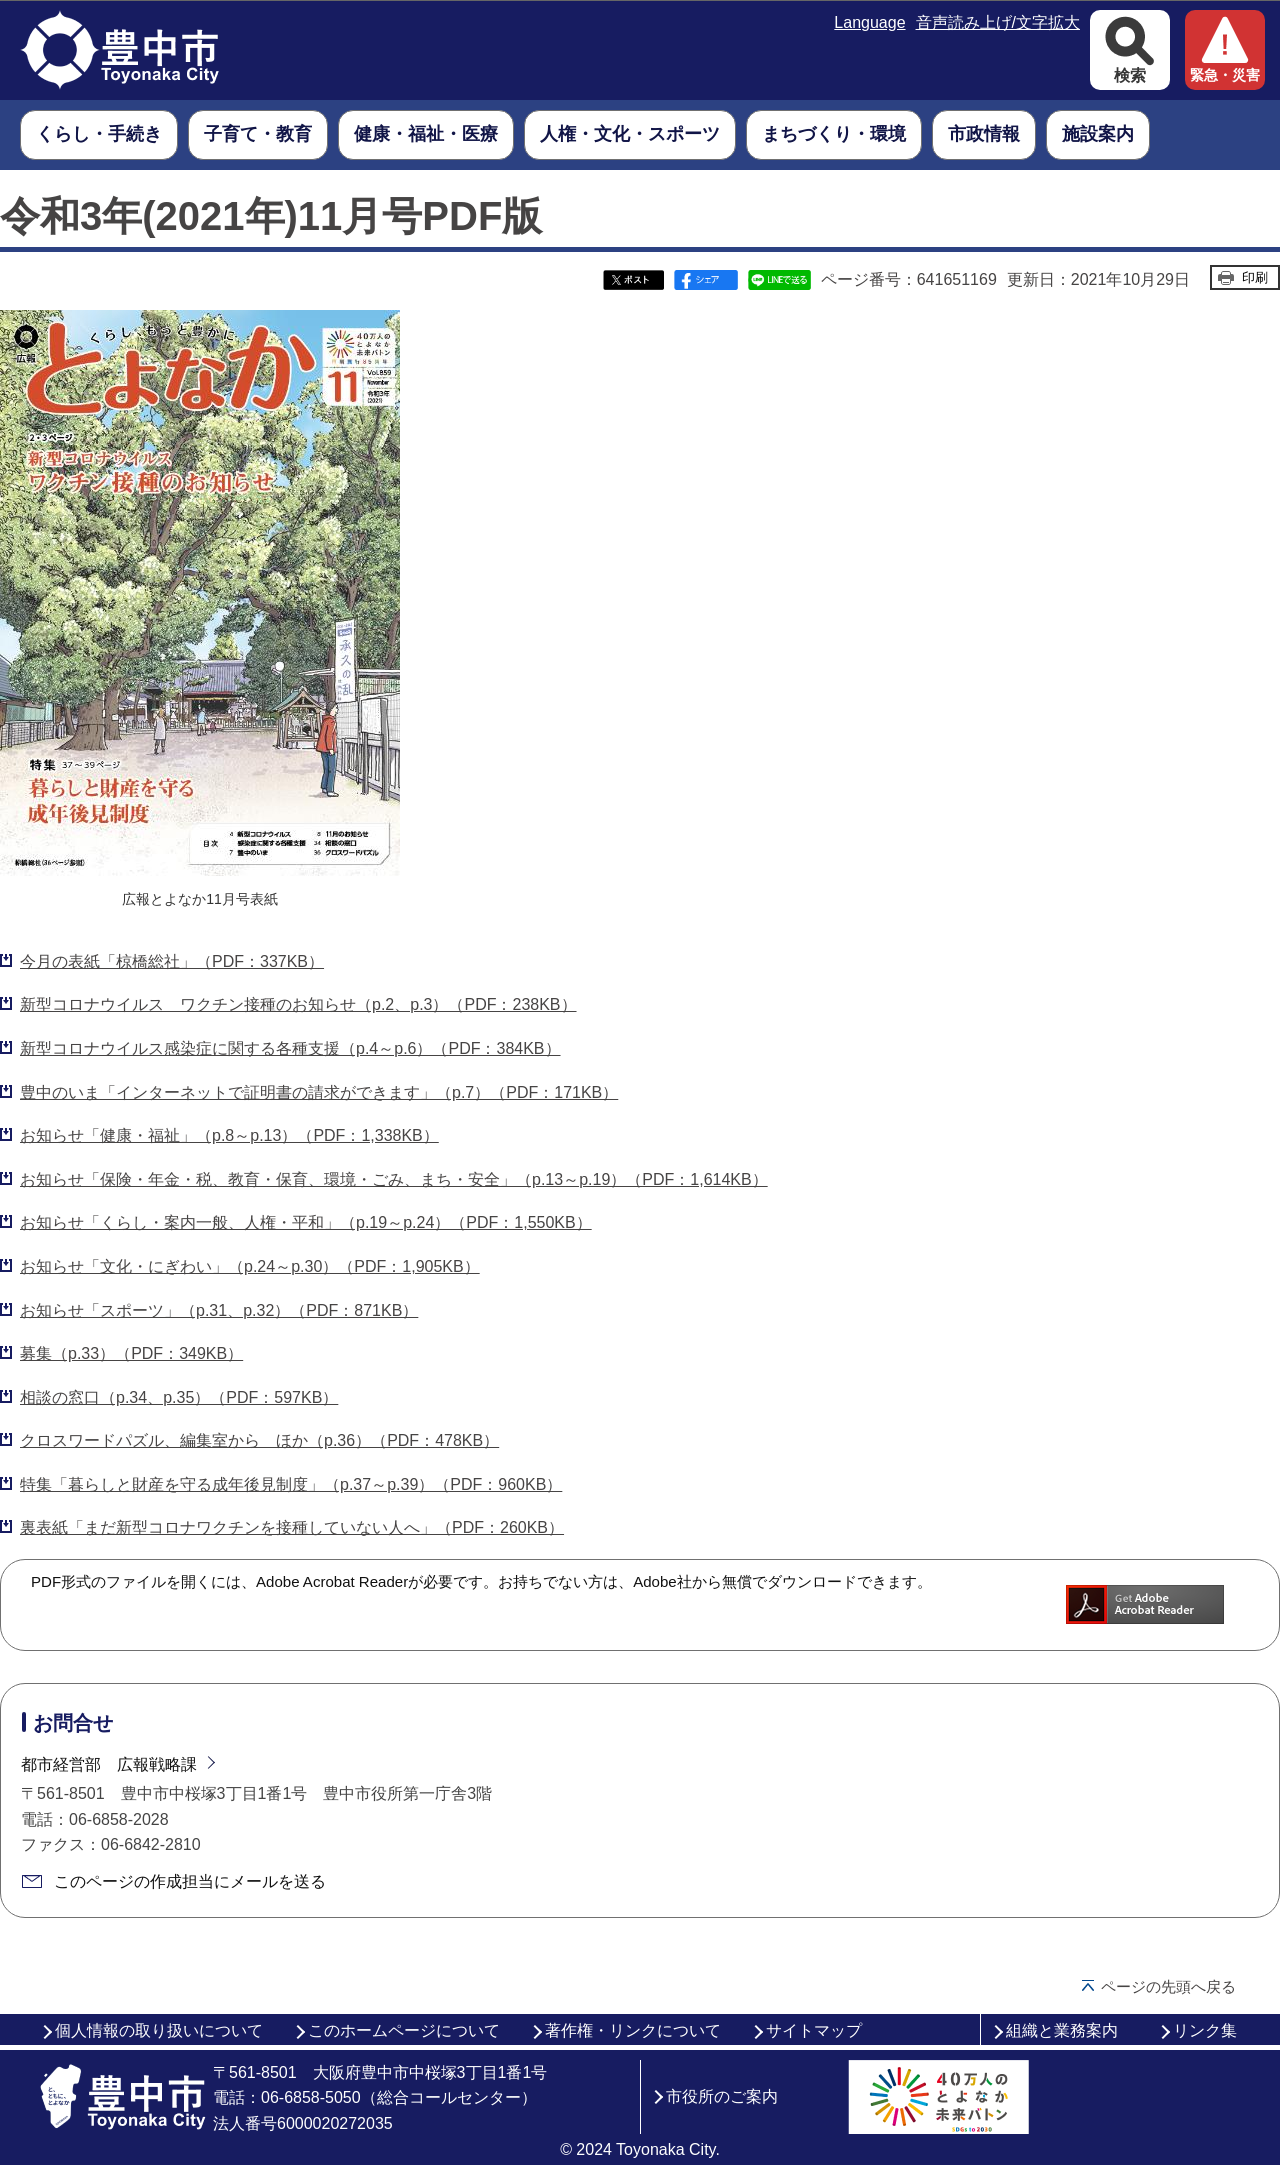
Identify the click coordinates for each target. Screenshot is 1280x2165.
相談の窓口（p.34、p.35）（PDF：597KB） (179, 1397)
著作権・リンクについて (633, 2030)
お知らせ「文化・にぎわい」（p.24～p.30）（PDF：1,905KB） (250, 1266)
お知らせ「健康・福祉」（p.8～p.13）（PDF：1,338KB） (229, 1135)
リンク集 (1205, 2030)
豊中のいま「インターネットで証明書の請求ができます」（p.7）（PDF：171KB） (319, 1092)
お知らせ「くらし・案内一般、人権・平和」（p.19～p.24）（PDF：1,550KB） (306, 1222)
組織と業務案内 (1062, 2030)
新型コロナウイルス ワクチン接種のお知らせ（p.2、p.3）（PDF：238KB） (298, 1004)
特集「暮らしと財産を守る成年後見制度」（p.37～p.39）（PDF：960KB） (291, 1484)
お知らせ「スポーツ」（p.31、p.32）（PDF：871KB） (219, 1310)
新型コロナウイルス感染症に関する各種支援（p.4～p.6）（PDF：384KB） (290, 1048)
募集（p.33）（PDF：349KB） (131, 1353)
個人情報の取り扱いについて (159, 2030)
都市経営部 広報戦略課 (109, 1764)
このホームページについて (404, 2030)
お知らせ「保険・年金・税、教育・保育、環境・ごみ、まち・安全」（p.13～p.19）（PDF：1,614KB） (394, 1179)
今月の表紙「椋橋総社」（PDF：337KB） (172, 961)
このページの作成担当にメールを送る (190, 1881)
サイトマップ (814, 2030)
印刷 (1255, 277)
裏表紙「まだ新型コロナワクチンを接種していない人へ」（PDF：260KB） (292, 1527)
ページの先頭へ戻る (1168, 1986)
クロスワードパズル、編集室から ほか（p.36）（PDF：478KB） (259, 1440)
